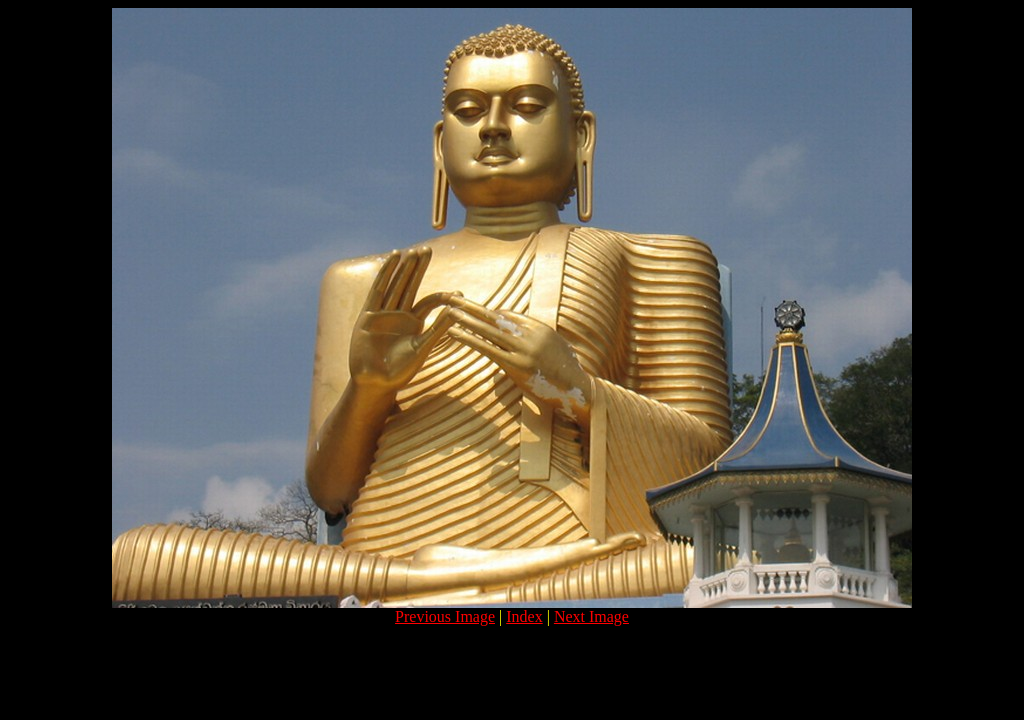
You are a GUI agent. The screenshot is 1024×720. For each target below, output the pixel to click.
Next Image (591, 616)
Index (524, 616)
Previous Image (445, 616)
